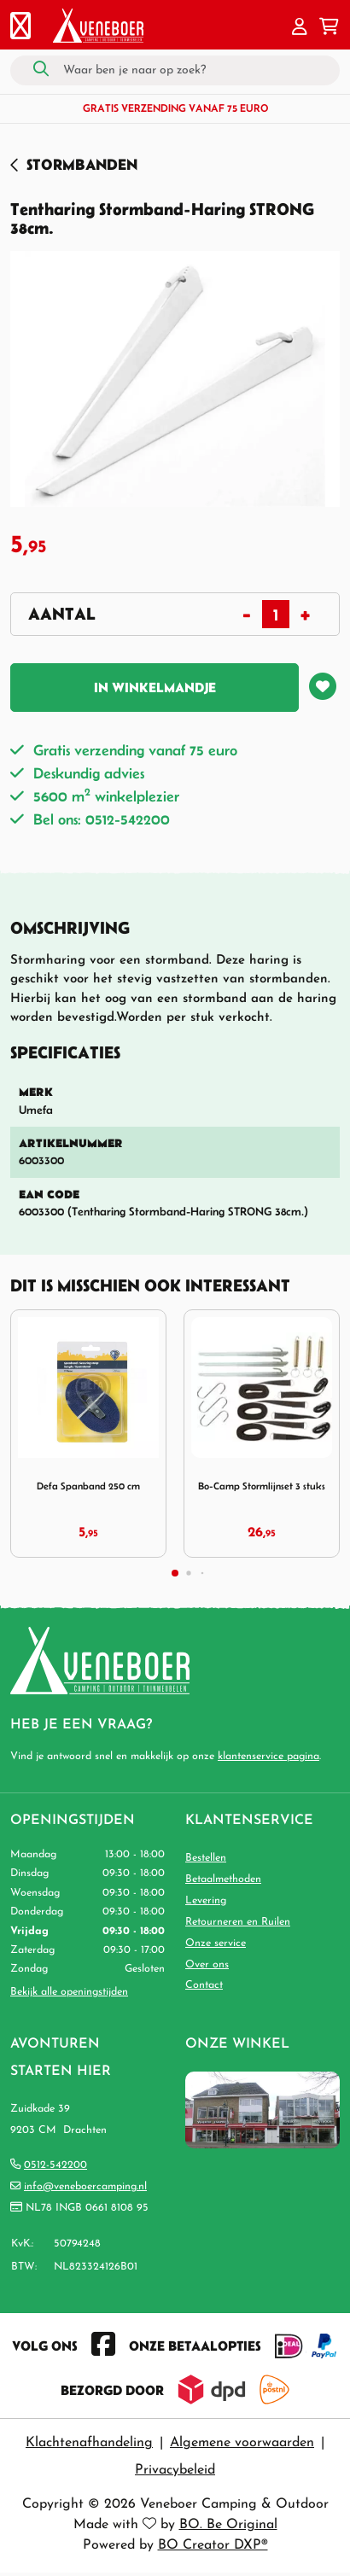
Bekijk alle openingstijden (69, 1992)
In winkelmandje (155, 687)
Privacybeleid (175, 2470)
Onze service (215, 1943)
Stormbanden (81, 164)
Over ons (207, 1965)
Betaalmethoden (223, 1879)
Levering (205, 1901)
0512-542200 (55, 2165)
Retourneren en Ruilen (237, 1922)
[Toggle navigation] (20, 28)
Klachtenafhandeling (89, 2443)
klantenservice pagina (268, 1756)
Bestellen (205, 1858)
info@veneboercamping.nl (85, 2187)
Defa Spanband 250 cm (88, 1485)
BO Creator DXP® (213, 2545)
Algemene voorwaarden (242, 2443)
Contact (204, 1985)
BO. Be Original (228, 2525)
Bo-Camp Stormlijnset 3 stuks (261, 1485)
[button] (299, 28)
